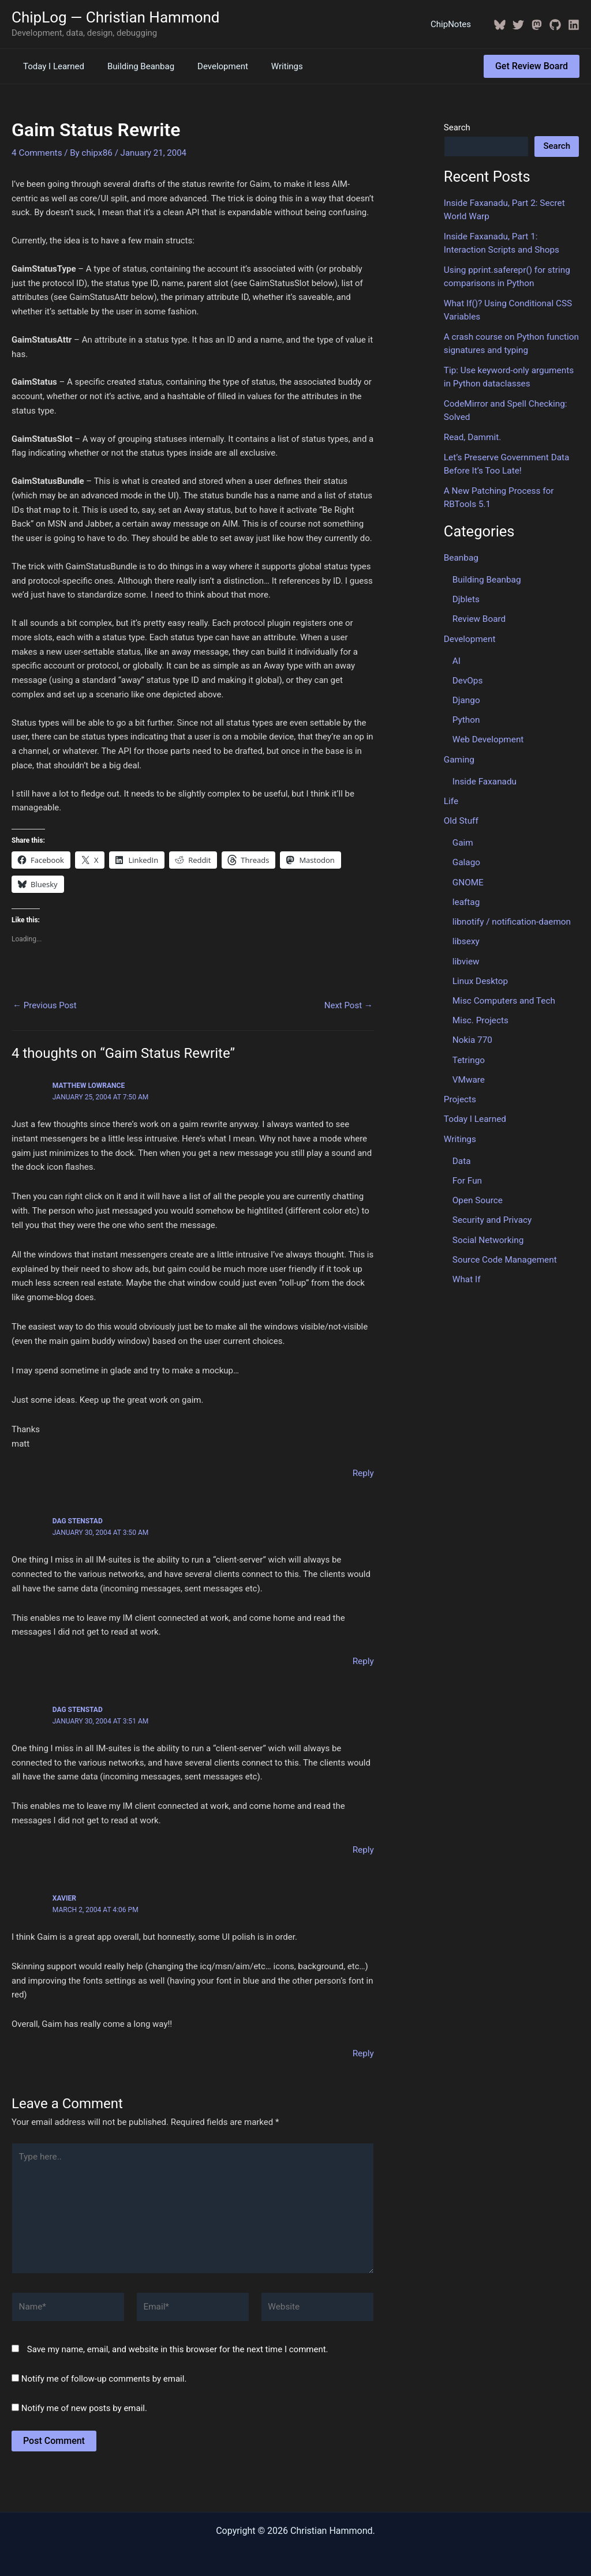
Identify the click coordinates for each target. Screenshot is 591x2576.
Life (451, 792)
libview (465, 950)
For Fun (466, 1167)
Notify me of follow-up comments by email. (104, 2373)
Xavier (64, 1896)
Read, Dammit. (472, 433)
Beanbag (461, 552)
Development (208, 66)
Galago (466, 853)
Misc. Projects (479, 1009)
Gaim (462, 833)
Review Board (478, 613)
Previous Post (45, 1005)
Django (466, 693)
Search (457, 127)
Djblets (465, 593)
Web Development (487, 732)
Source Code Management (503, 1245)
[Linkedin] (573, 25)
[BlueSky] (500, 25)
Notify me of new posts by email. (84, 2402)
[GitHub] (555, 25)
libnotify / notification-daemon (510, 911)
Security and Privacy (491, 1205)
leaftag (465, 892)
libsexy (465, 931)
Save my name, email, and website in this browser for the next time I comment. (177, 2343)
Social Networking (487, 1225)
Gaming (459, 751)
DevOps (467, 674)
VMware (468, 1067)
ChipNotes (453, 24)
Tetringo (468, 1047)
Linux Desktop (479, 969)
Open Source (477, 1186)
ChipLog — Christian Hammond (116, 17)
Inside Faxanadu (483, 773)
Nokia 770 (472, 1028)
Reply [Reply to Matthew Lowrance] (363, 1472)
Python (466, 712)
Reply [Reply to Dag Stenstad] (363, 1660)
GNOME (467, 873)
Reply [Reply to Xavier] (363, 2051)
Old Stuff (461, 812)
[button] (531, 66)
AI (456, 654)
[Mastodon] (537, 25)
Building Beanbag (132, 66)
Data (461, 1147)
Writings (267, 66)
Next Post (348, 1005)
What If (466, 1264)
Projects (460, 1087)
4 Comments (36, 152)
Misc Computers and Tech (502, 989)
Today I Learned (50, 66)
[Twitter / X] (518, 25)
